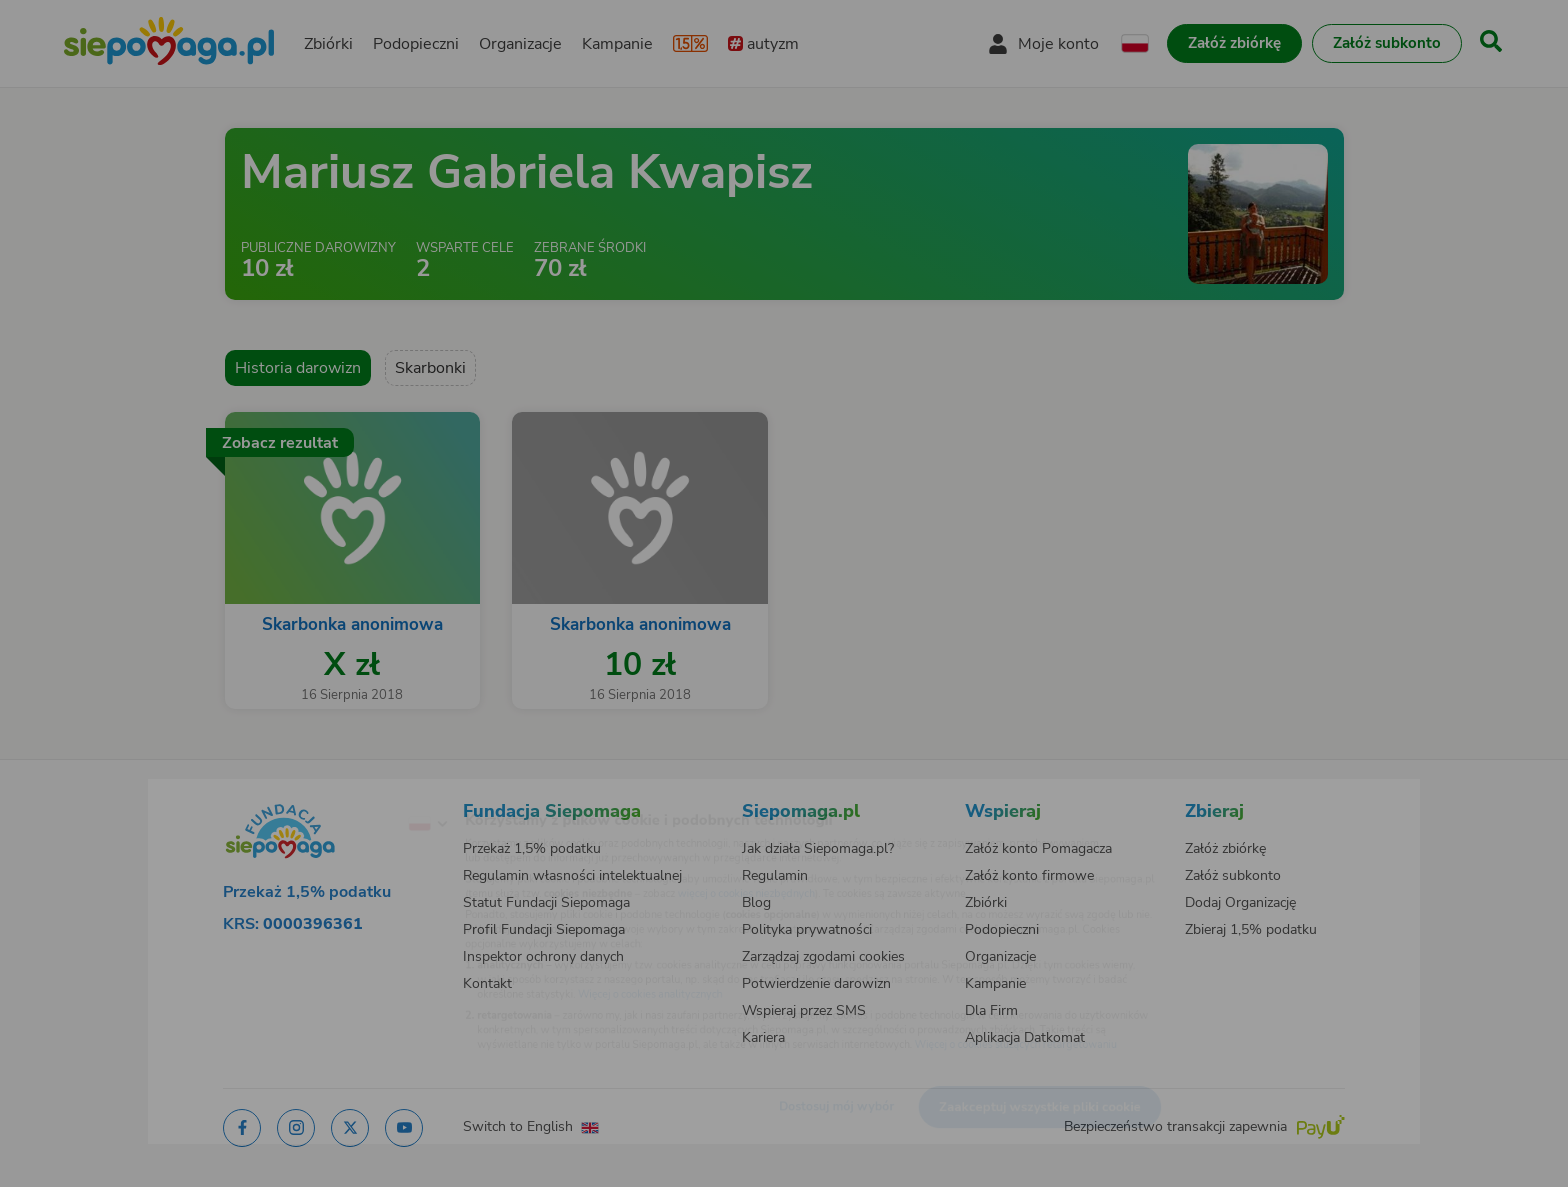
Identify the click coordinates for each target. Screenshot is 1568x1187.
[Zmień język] (345, 792)
